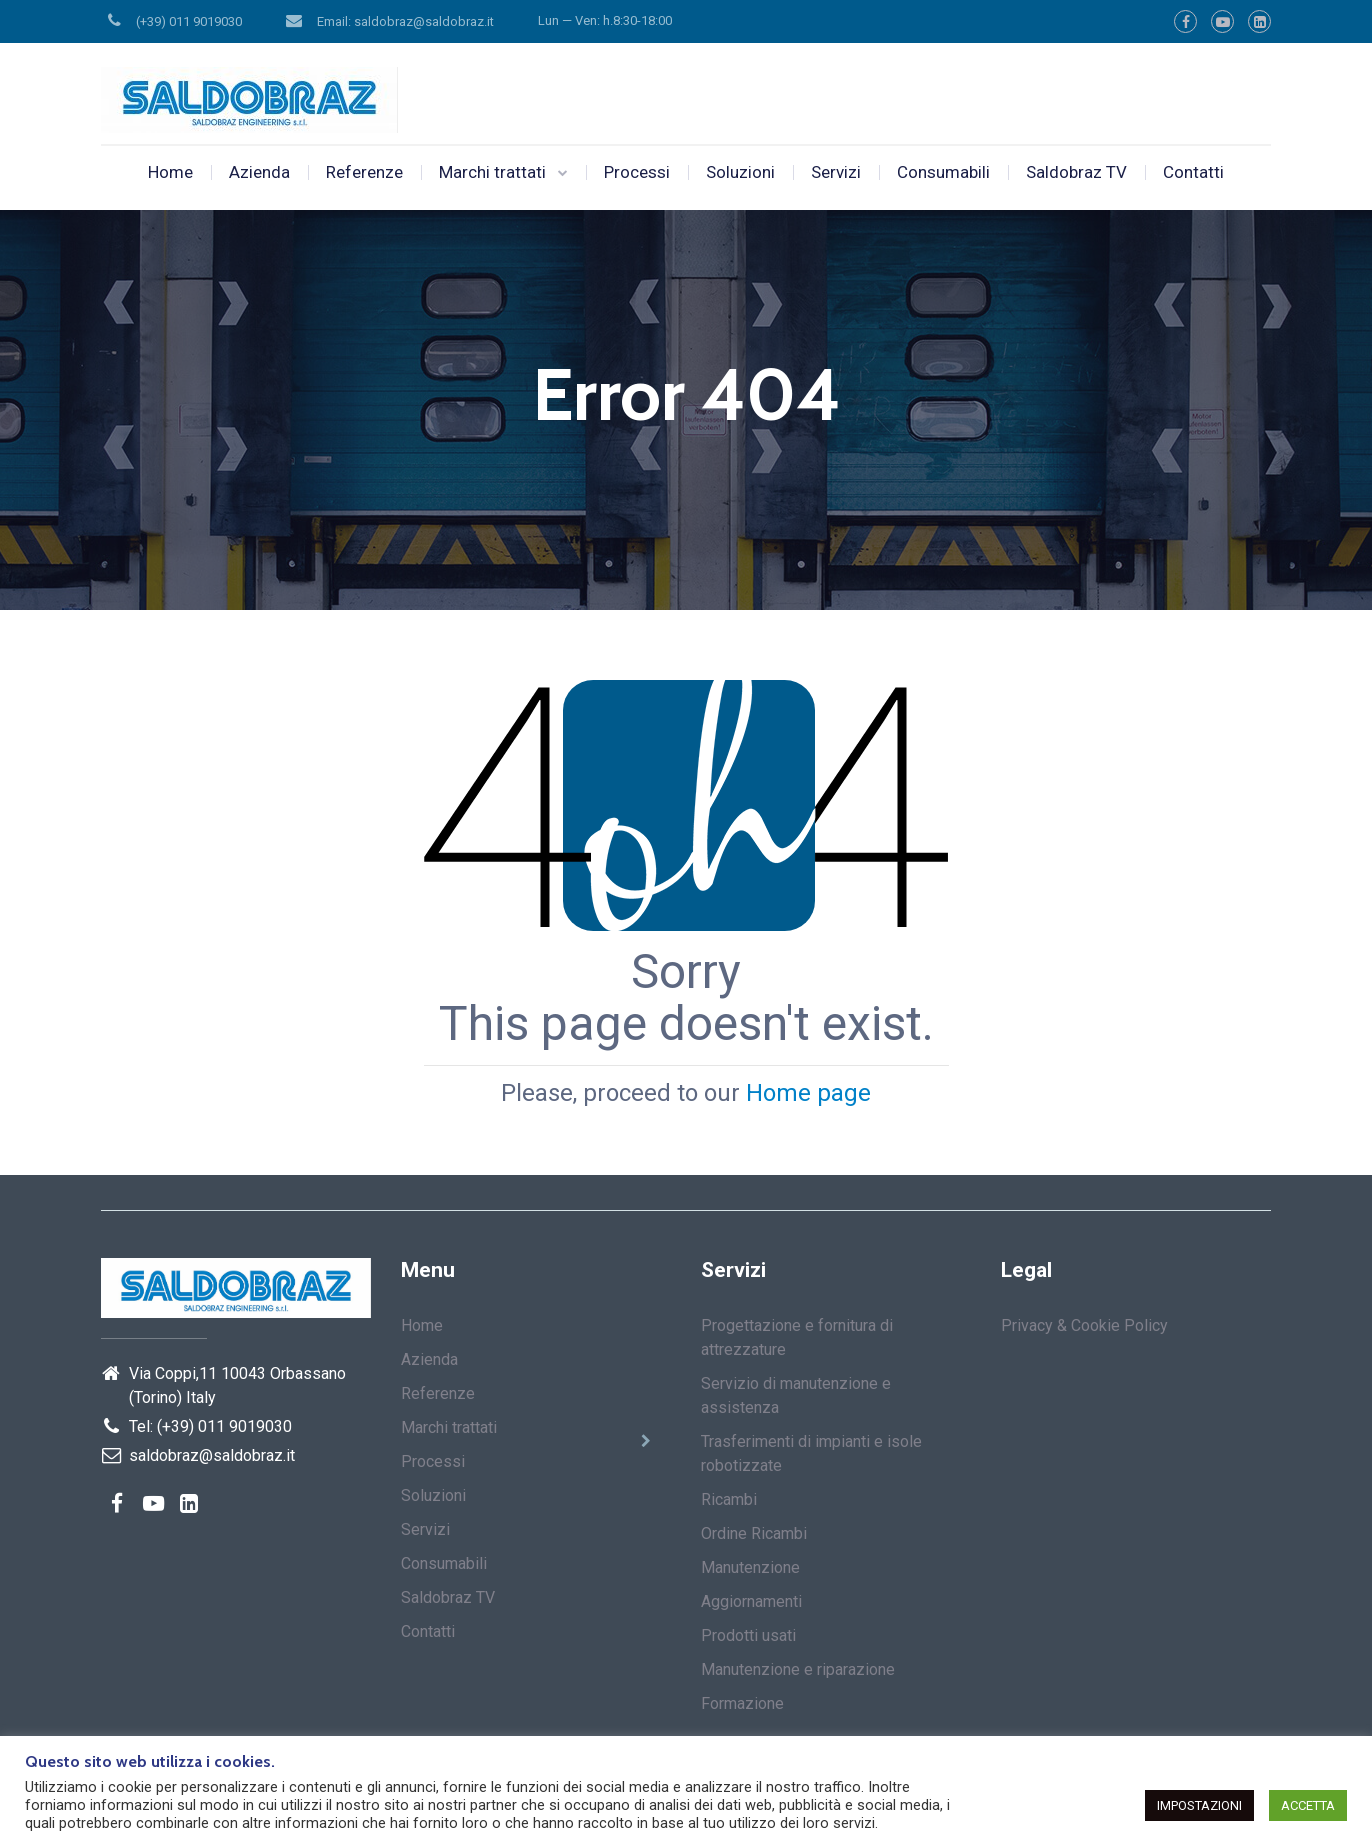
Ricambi (729, 1499)
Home (170, 172)
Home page (808, 1093)
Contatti (1193, 172)
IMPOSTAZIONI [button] (1199, 1805)
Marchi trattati (492, 172)
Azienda (259, 172)
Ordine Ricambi (754, 1533)
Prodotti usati (748, 1635)
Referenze (364, 172)
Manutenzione (750, 1567)
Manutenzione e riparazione (798, 1669)
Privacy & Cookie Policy (1084, 1325)
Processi (637, 172)
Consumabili (943, 172)
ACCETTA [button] (1308, 1805)
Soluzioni (740, 172)
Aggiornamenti (751, 1601)
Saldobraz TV (1076, 172)
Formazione (742, 1703)
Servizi (836, 172)
